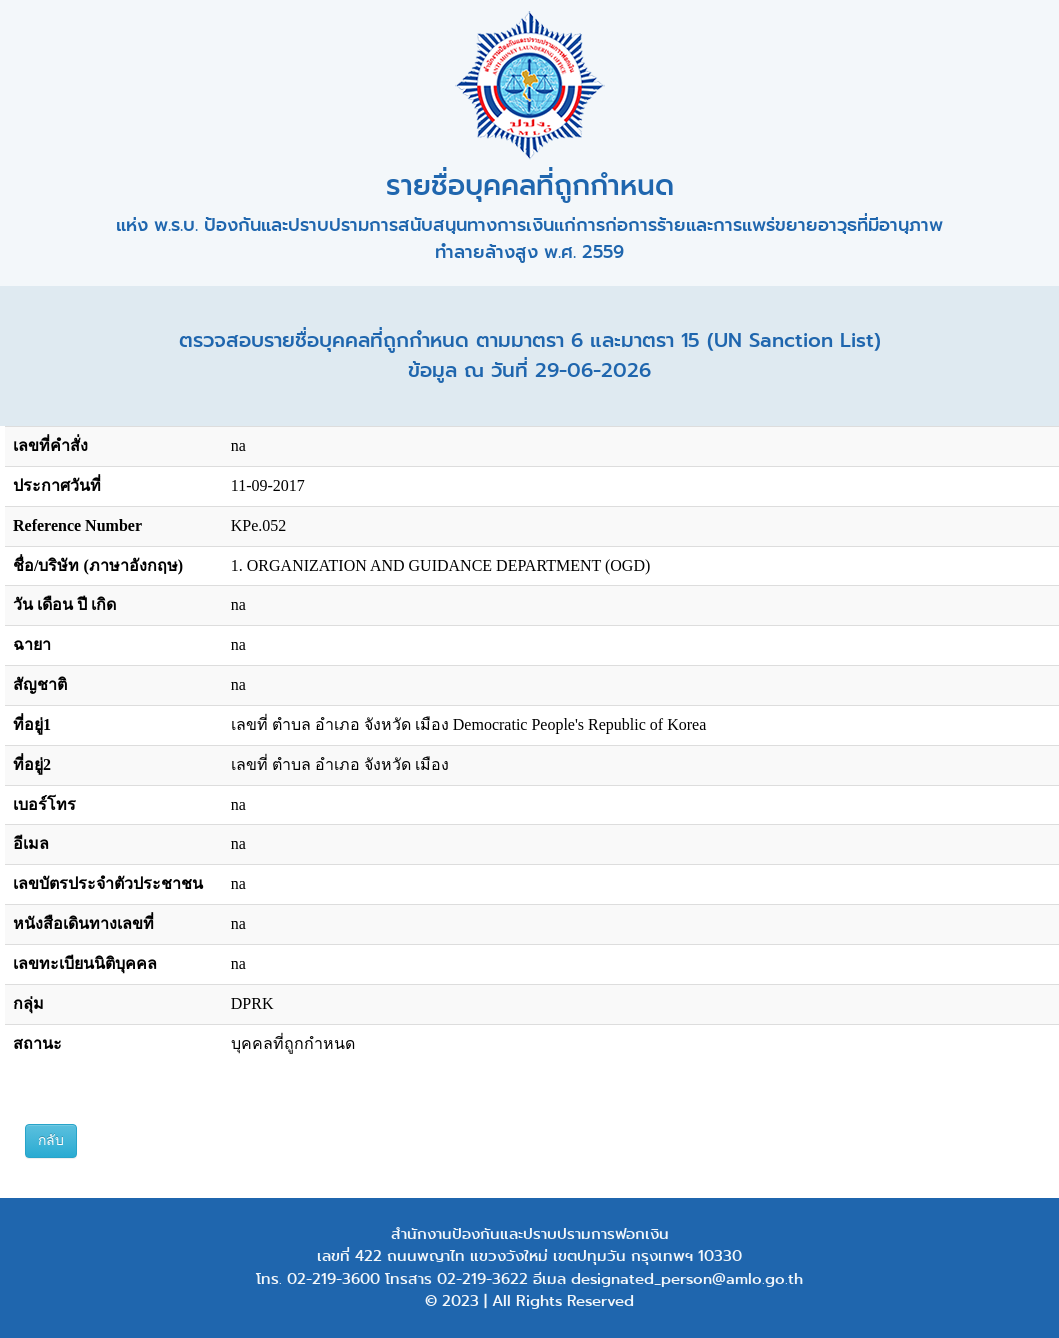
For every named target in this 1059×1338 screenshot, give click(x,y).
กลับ (51, 1140)
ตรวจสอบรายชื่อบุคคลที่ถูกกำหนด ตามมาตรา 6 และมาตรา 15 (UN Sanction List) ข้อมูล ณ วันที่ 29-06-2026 (530, 355)
